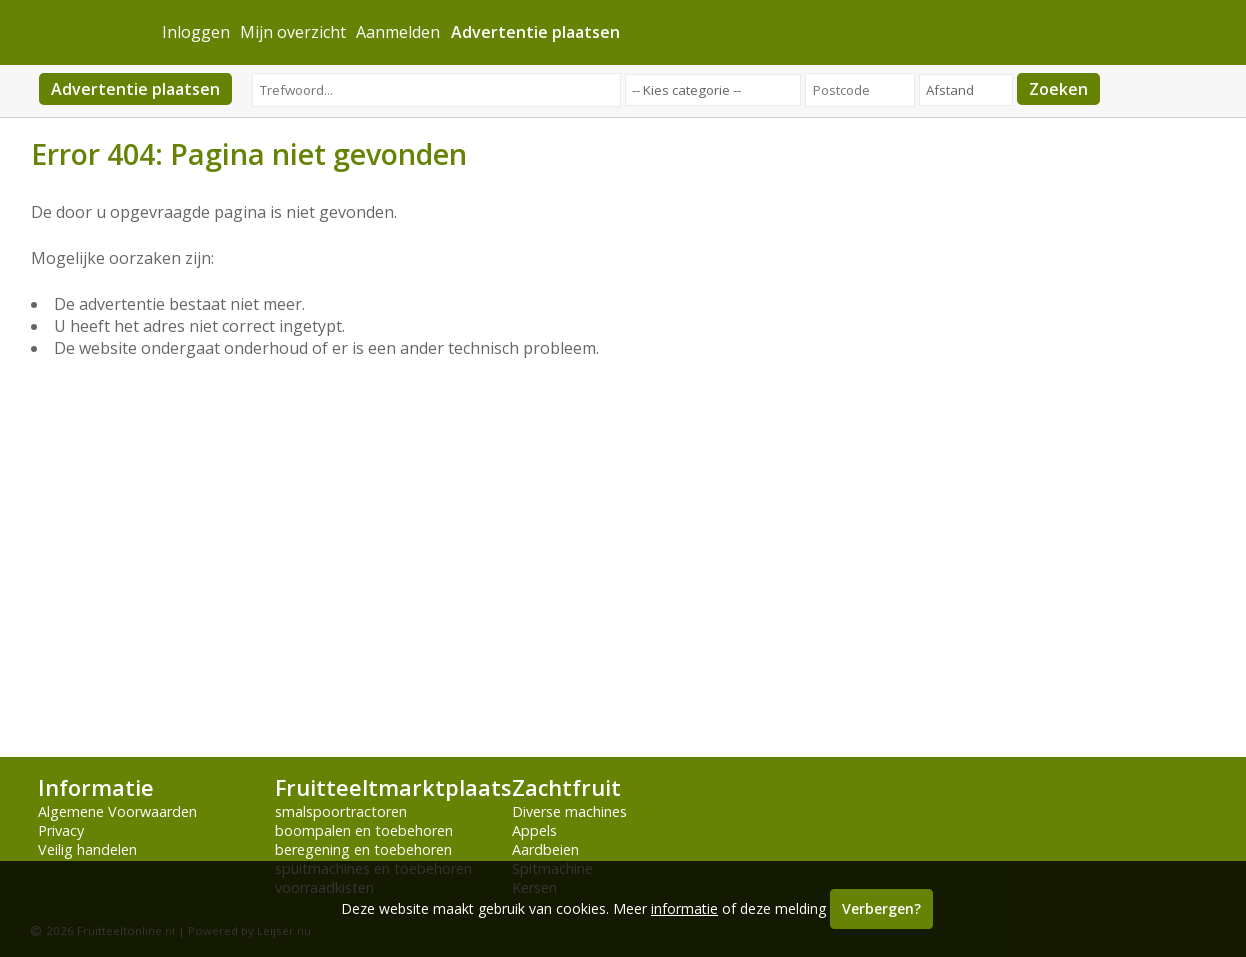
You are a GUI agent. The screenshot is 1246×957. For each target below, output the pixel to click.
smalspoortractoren (341, 811)
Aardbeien (545, 849)
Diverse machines (569, 811)
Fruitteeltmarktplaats (393, 787)
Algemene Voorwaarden (117, 811)
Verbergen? (881, 908)
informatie (684, 908)
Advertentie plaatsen (135, 89)
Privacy (61, 830)
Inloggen (196, 32)
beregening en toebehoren (363, 849)
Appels (534, 830)
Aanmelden (398, 32)
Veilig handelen (87, 849)
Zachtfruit (566, 787)
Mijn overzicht (293, 32)
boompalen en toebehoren (364, 830)
